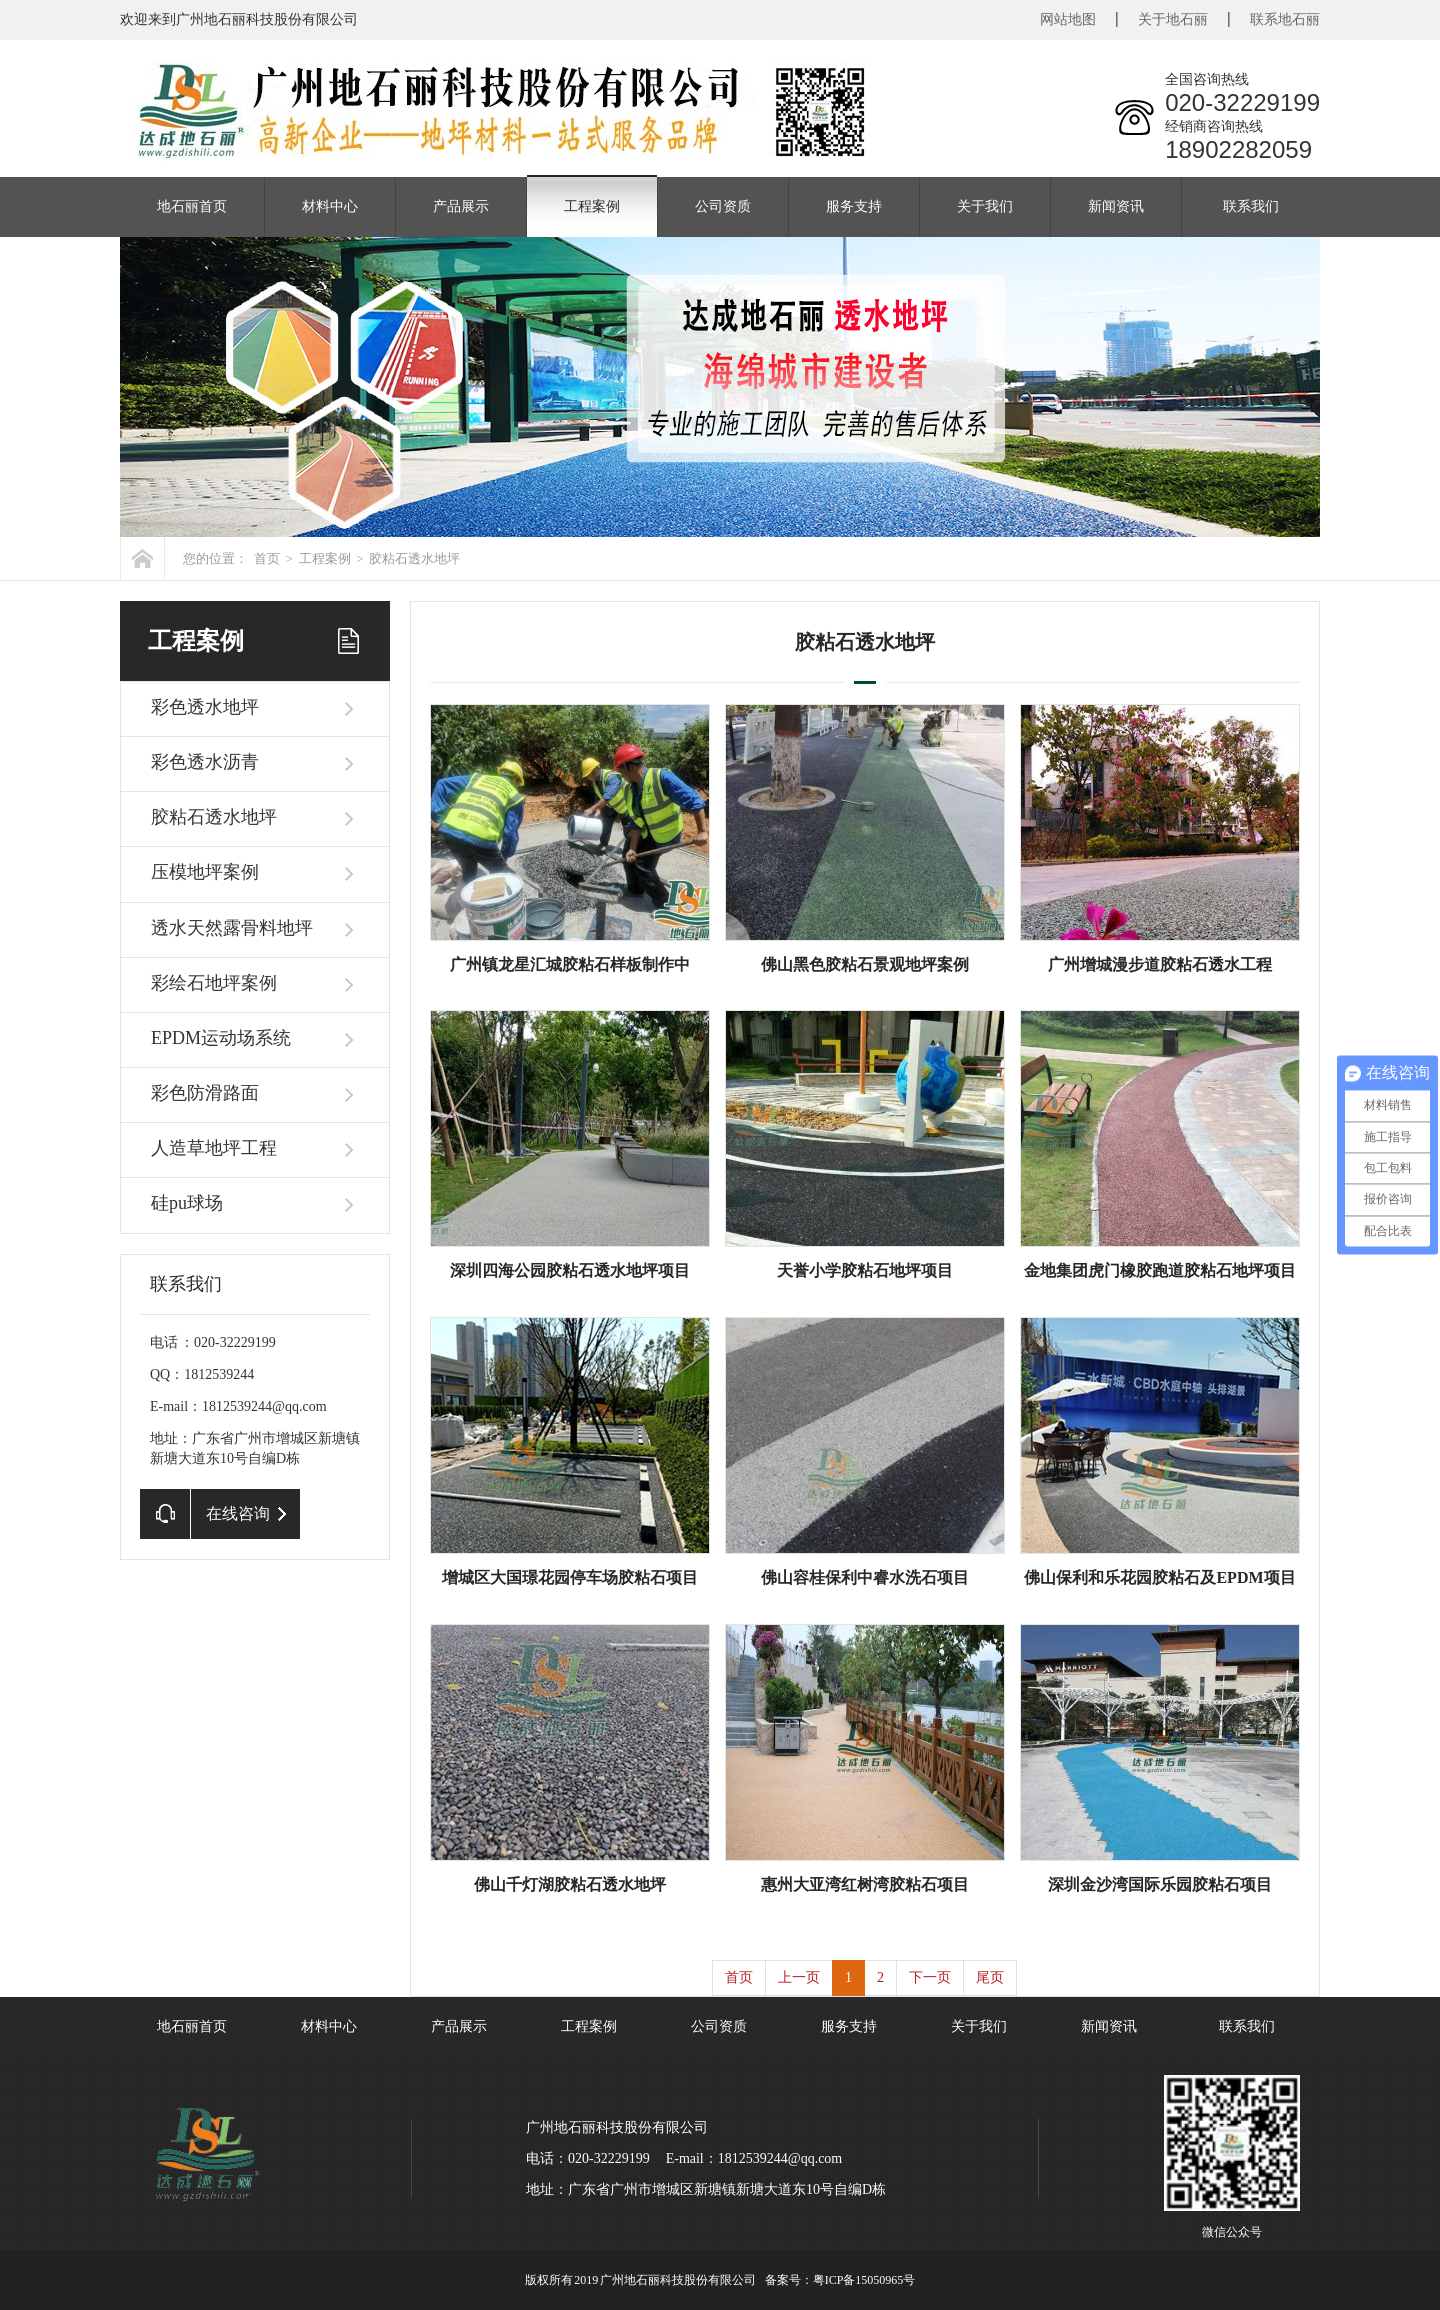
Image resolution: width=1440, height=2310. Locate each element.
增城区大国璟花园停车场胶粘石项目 (570, 1577)
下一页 (930, 1977)
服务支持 (854, 206)
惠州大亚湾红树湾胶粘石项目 (865, 1884)
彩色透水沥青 (205, 762)
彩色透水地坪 (205, 707)
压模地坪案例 (205, 872)
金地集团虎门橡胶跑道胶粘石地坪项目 (1160, 1270)
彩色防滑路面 (205, 1093)
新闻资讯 (1116, 206)
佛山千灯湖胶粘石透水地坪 (570, 1884)
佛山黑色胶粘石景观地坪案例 (865, 964)
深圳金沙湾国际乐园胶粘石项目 (1160, 1884)
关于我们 (985, 206)
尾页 (990, 1977)
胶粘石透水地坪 (414, 558)
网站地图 (1068, 19)
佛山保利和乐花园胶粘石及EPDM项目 (1159, 1577)
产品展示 (461, 206)
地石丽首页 (192, 206)
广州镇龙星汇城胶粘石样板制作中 (570, 964)
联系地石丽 (1285, 19)
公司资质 (723, 206)
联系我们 (1251, 206)
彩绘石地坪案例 (214, 983)
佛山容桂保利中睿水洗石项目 (865, 1577)
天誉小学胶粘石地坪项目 (865, 1270)
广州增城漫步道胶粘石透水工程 (1160, 964)
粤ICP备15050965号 (864, 2280)
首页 (267, 558)
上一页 (799, 1977)
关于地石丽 (1173, 19)
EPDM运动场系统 (221, 1038)
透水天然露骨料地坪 (232, 928)
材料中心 (330, 206)
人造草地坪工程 (214, 1148)
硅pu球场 (187, 1203)
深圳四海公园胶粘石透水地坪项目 (570, 1270)
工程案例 (592, 206)
